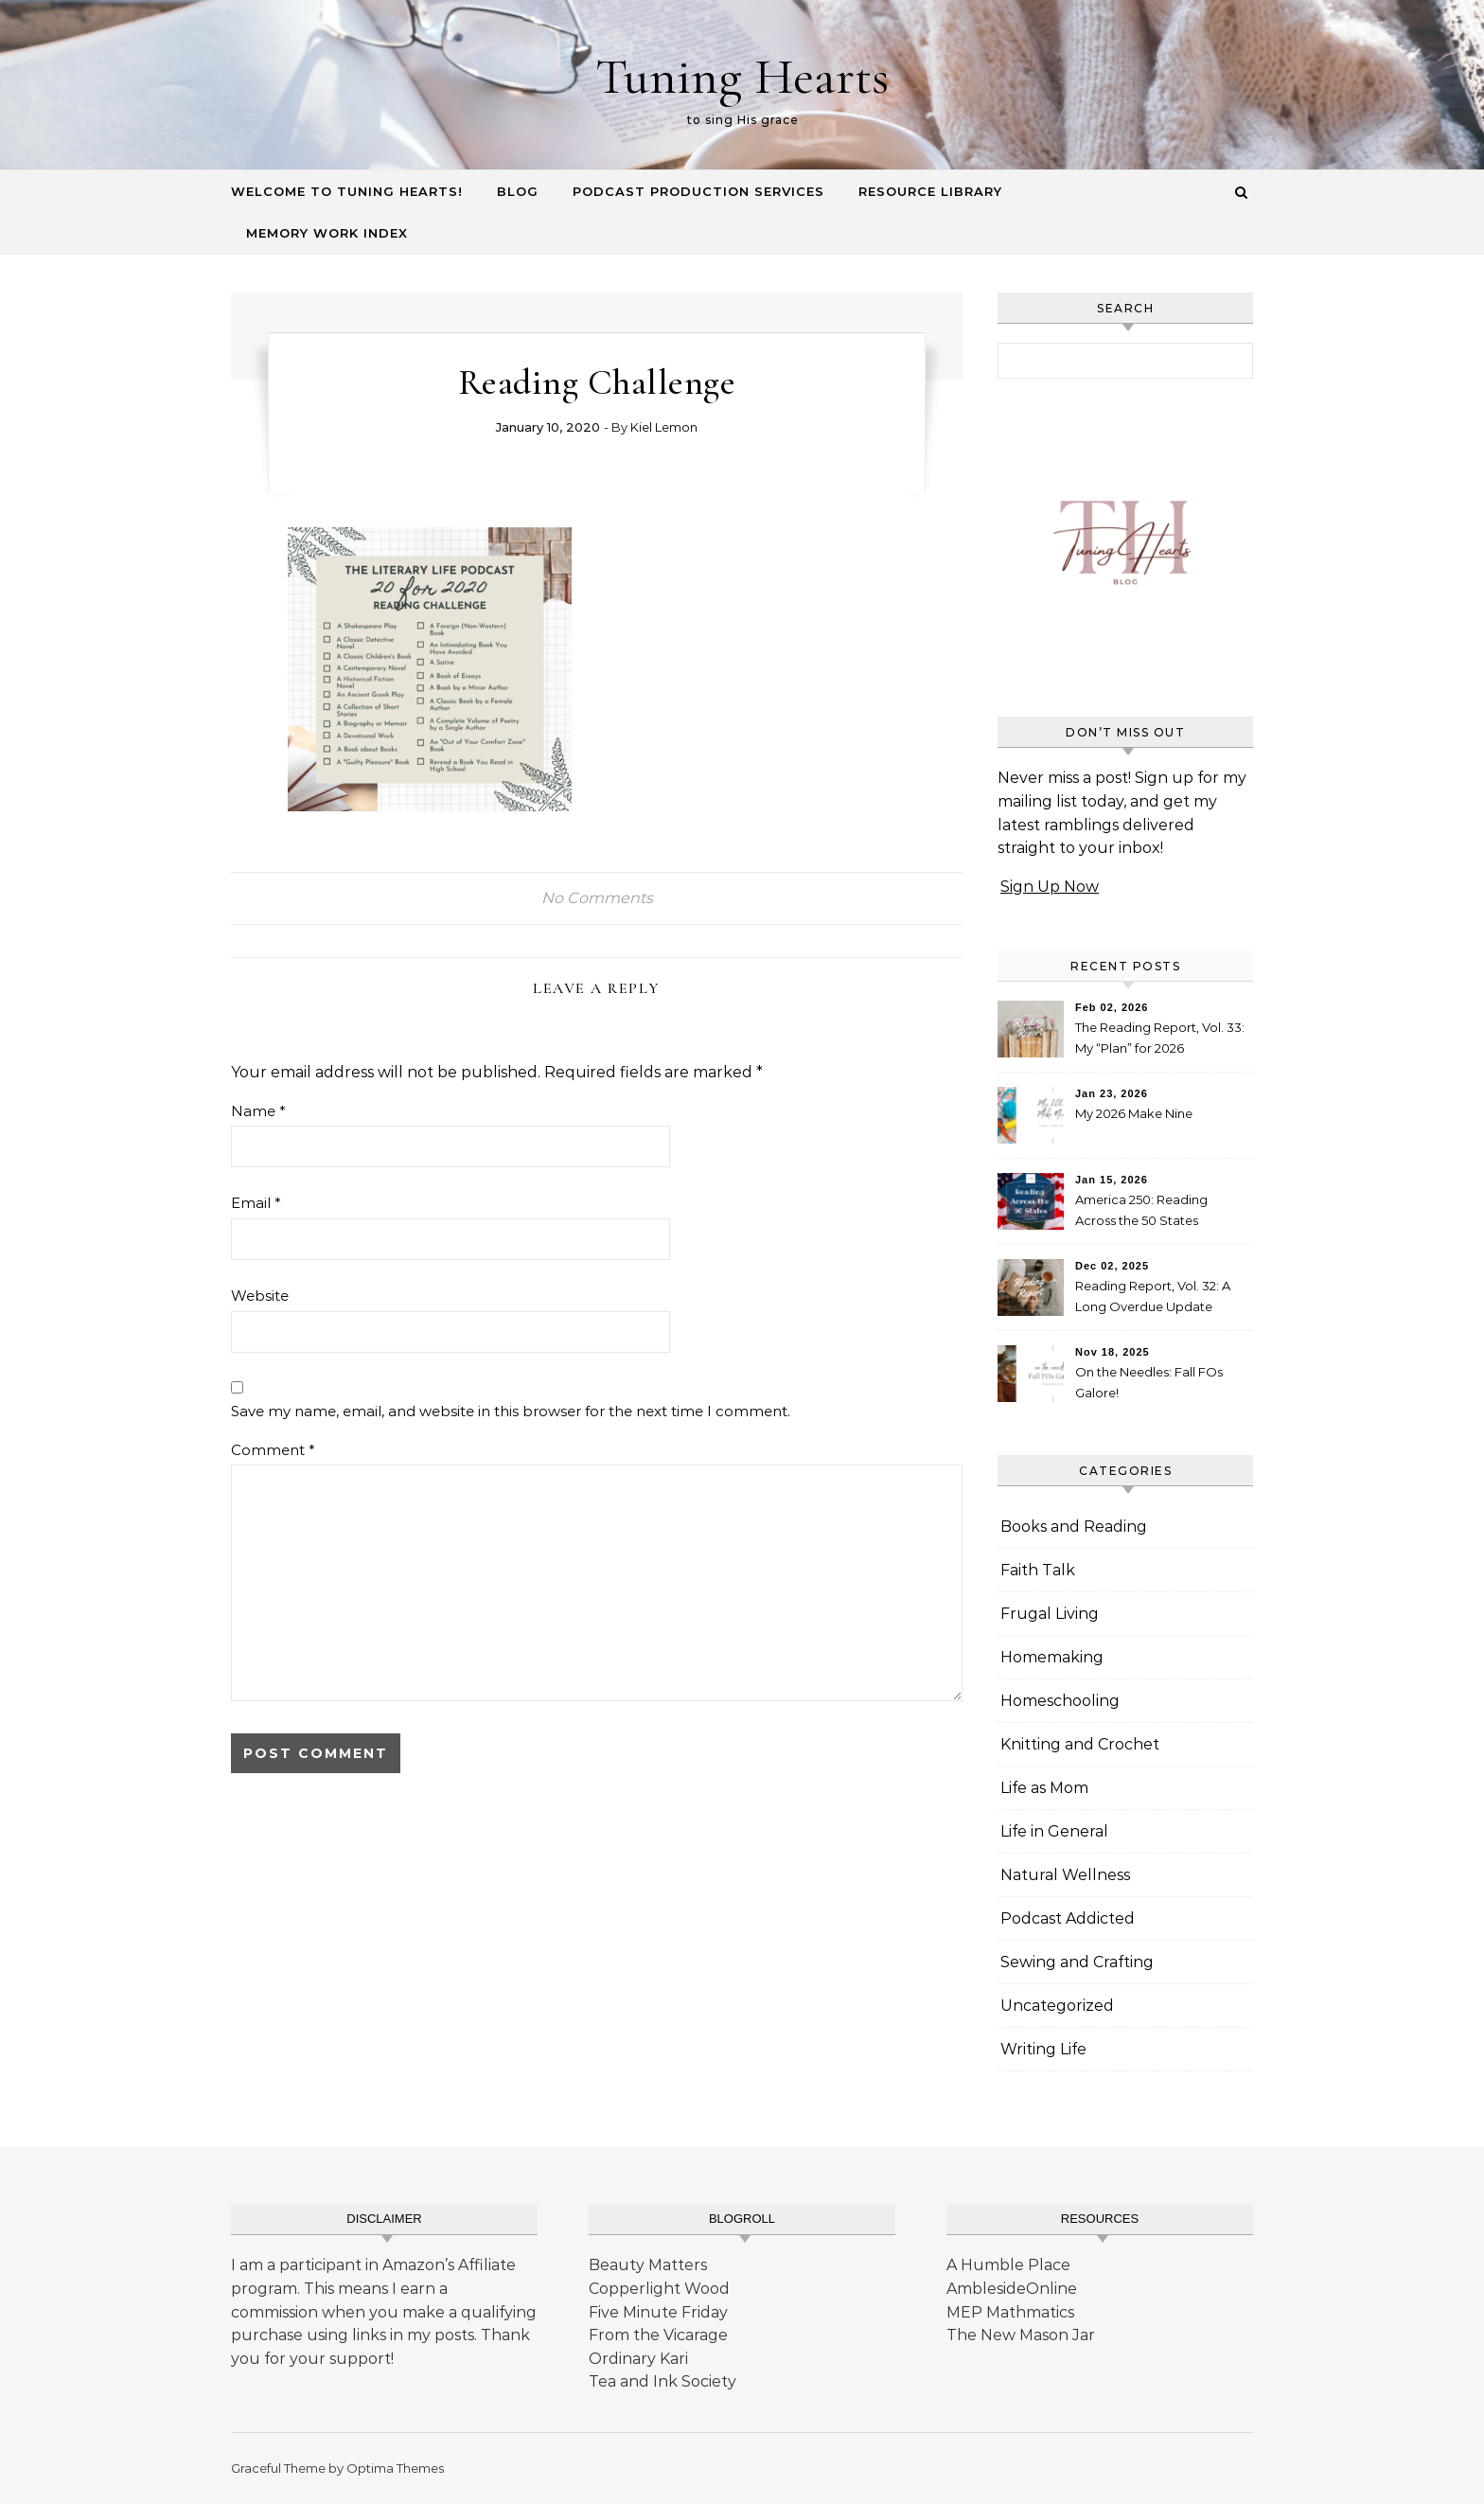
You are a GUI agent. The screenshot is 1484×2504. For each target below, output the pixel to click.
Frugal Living (1049, 1614)
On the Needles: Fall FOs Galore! (1149, 1382)
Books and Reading (1073, 1527)
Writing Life (1043, 2049)
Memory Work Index (327, 232)
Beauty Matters (648, 2265)
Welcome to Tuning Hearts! (347, 191)
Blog (518, 191)
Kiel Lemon (664, 427)
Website (260, 1296)
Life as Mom (1044, 1788)
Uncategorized (1057, 2006)
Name (258, 1111)
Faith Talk (1037, 1570)
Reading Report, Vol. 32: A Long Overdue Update (1152, 1296)
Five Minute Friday (658, 2312)
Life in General (1054, 1831)
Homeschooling (1060, 1701)
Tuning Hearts (742, 76)
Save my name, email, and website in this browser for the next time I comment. (510, 1411)
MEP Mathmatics (1010, 2312)
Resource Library (930, 191)
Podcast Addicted (1067, 1918)
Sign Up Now (1049, 887)
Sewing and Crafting (1077, 1962)
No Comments (597, 898)
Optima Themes (395, 2468)
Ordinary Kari (638, 2359)
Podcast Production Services (698, 191)
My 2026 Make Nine (1133, 1113)
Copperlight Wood (659, 2289)
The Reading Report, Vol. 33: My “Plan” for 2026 (1160, 1038)
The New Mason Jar (1020, 2335)
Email (256, 1203)
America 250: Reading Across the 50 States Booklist (1141, 1212)
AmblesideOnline (1011, 2289)
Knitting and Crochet (1079, 1744)
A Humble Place (1008, 2265)
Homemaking (1052, 1657)
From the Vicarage (658, 2335)
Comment (273, 1450)
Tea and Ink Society (662, 2381)
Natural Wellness (1065, 1875)
